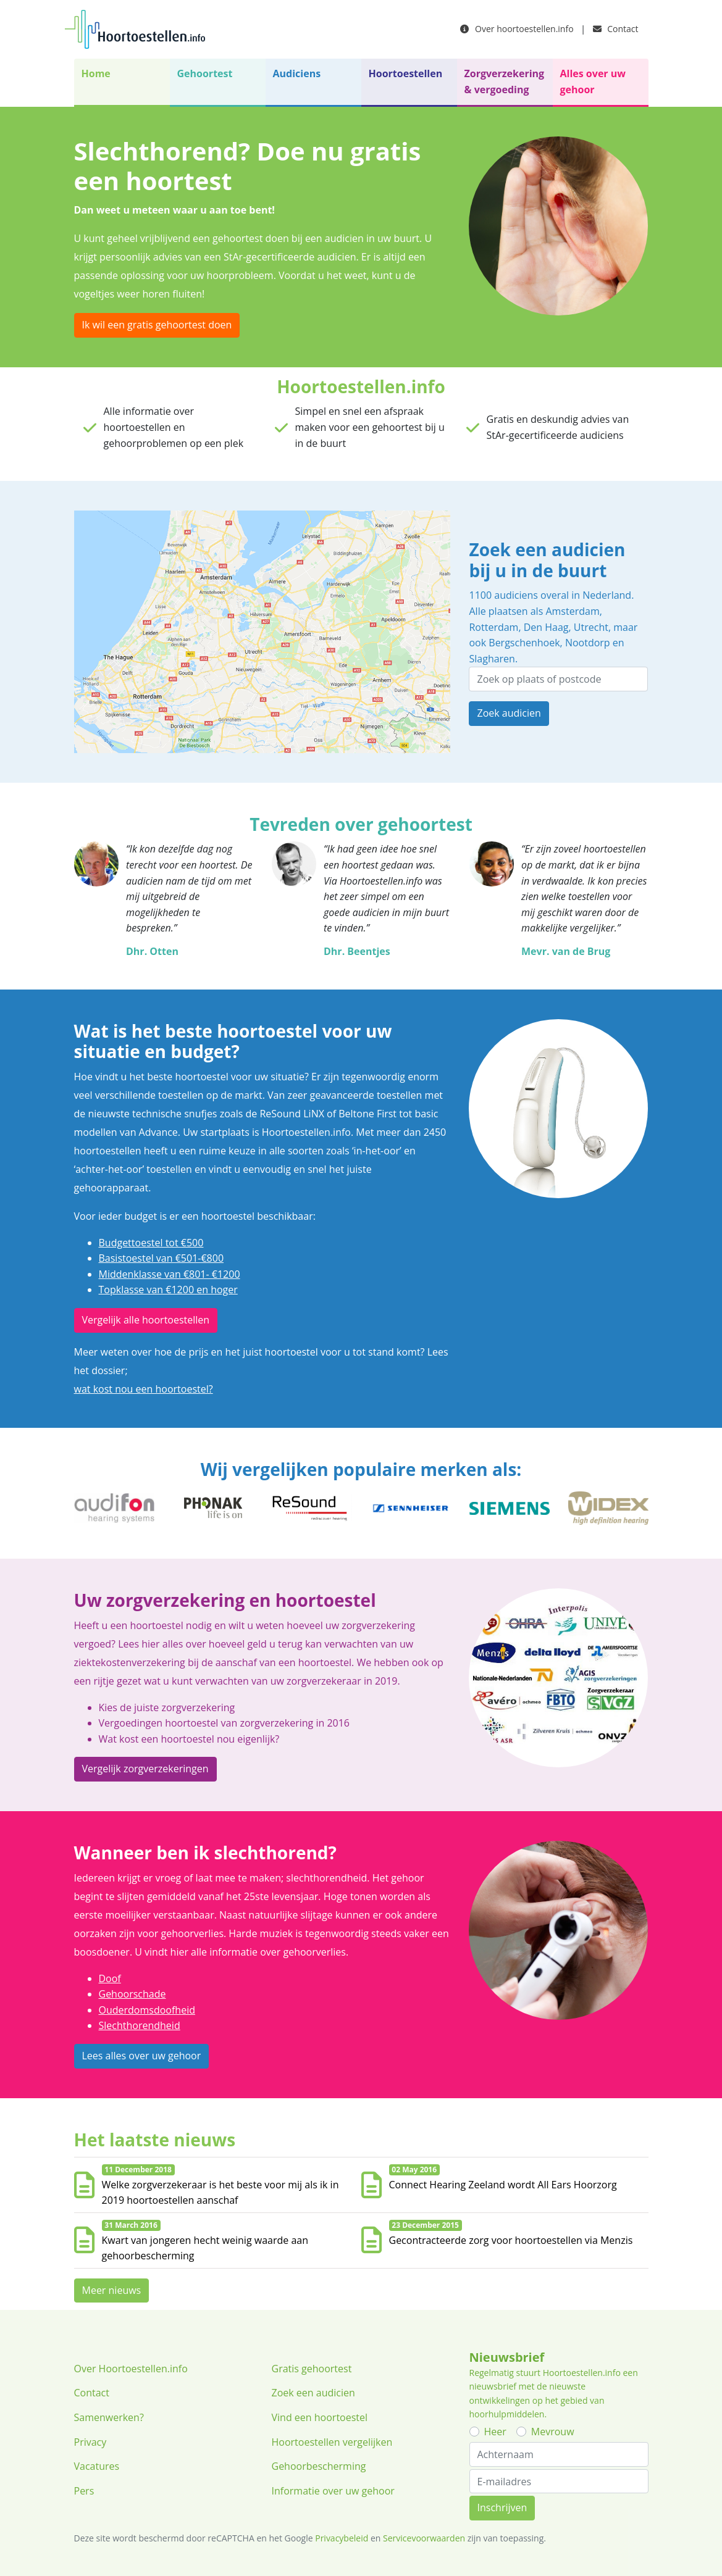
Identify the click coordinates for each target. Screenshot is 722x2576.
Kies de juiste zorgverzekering (167, 1707)
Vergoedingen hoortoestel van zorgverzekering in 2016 (224, 1723)
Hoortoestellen (406, 73)
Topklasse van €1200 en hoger (168, 1289)
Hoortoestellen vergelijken (332, 2442)
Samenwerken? (109, 2417)
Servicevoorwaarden (424, 2538)
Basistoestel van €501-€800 (161, 1258)
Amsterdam (572, 611)
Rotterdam (493, 627)
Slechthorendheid (139, 2025)
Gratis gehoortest (312, 2368)
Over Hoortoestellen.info (131, 2368)
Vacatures (97, 2466)
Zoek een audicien (313, 2392)
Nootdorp (587, 642)
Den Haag (546, 627)
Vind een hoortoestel (320, 2417)
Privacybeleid (341, 2538)
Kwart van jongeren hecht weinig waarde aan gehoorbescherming (205, 2248)
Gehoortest (205, 73)
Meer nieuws (111, 2290)
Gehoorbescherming (319, 2466)
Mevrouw (552, 2431)
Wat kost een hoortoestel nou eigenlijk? (189, 1739)
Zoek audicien (508, 713)
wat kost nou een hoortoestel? (143, 1389)
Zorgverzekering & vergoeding (504, 81)
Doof (110, 1978)
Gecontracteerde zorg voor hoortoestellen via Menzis (511, 2240)
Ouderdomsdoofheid (147, 2010)
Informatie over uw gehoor (333, 2491)
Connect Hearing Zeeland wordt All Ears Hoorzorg (503, 2184)
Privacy (90, 2442)
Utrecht (591, 627)
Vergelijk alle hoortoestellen (146, 1320)
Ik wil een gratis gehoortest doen (157, 324)
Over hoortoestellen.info (516, 29)
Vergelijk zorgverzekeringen (145, 1768)
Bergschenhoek (524, 642)
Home (96, 73)
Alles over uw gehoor (593, 81)
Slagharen (491, 658)
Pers (84, 2491)
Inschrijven (502, 2507)
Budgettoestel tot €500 (151, 1242)
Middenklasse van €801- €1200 (169, 1274)
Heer (495, 2431)
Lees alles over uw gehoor (141, 2055)
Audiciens (297, 73)
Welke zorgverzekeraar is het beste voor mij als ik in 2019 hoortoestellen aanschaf (220, 2192)
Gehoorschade (132, 1994)
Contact (616, 29)
